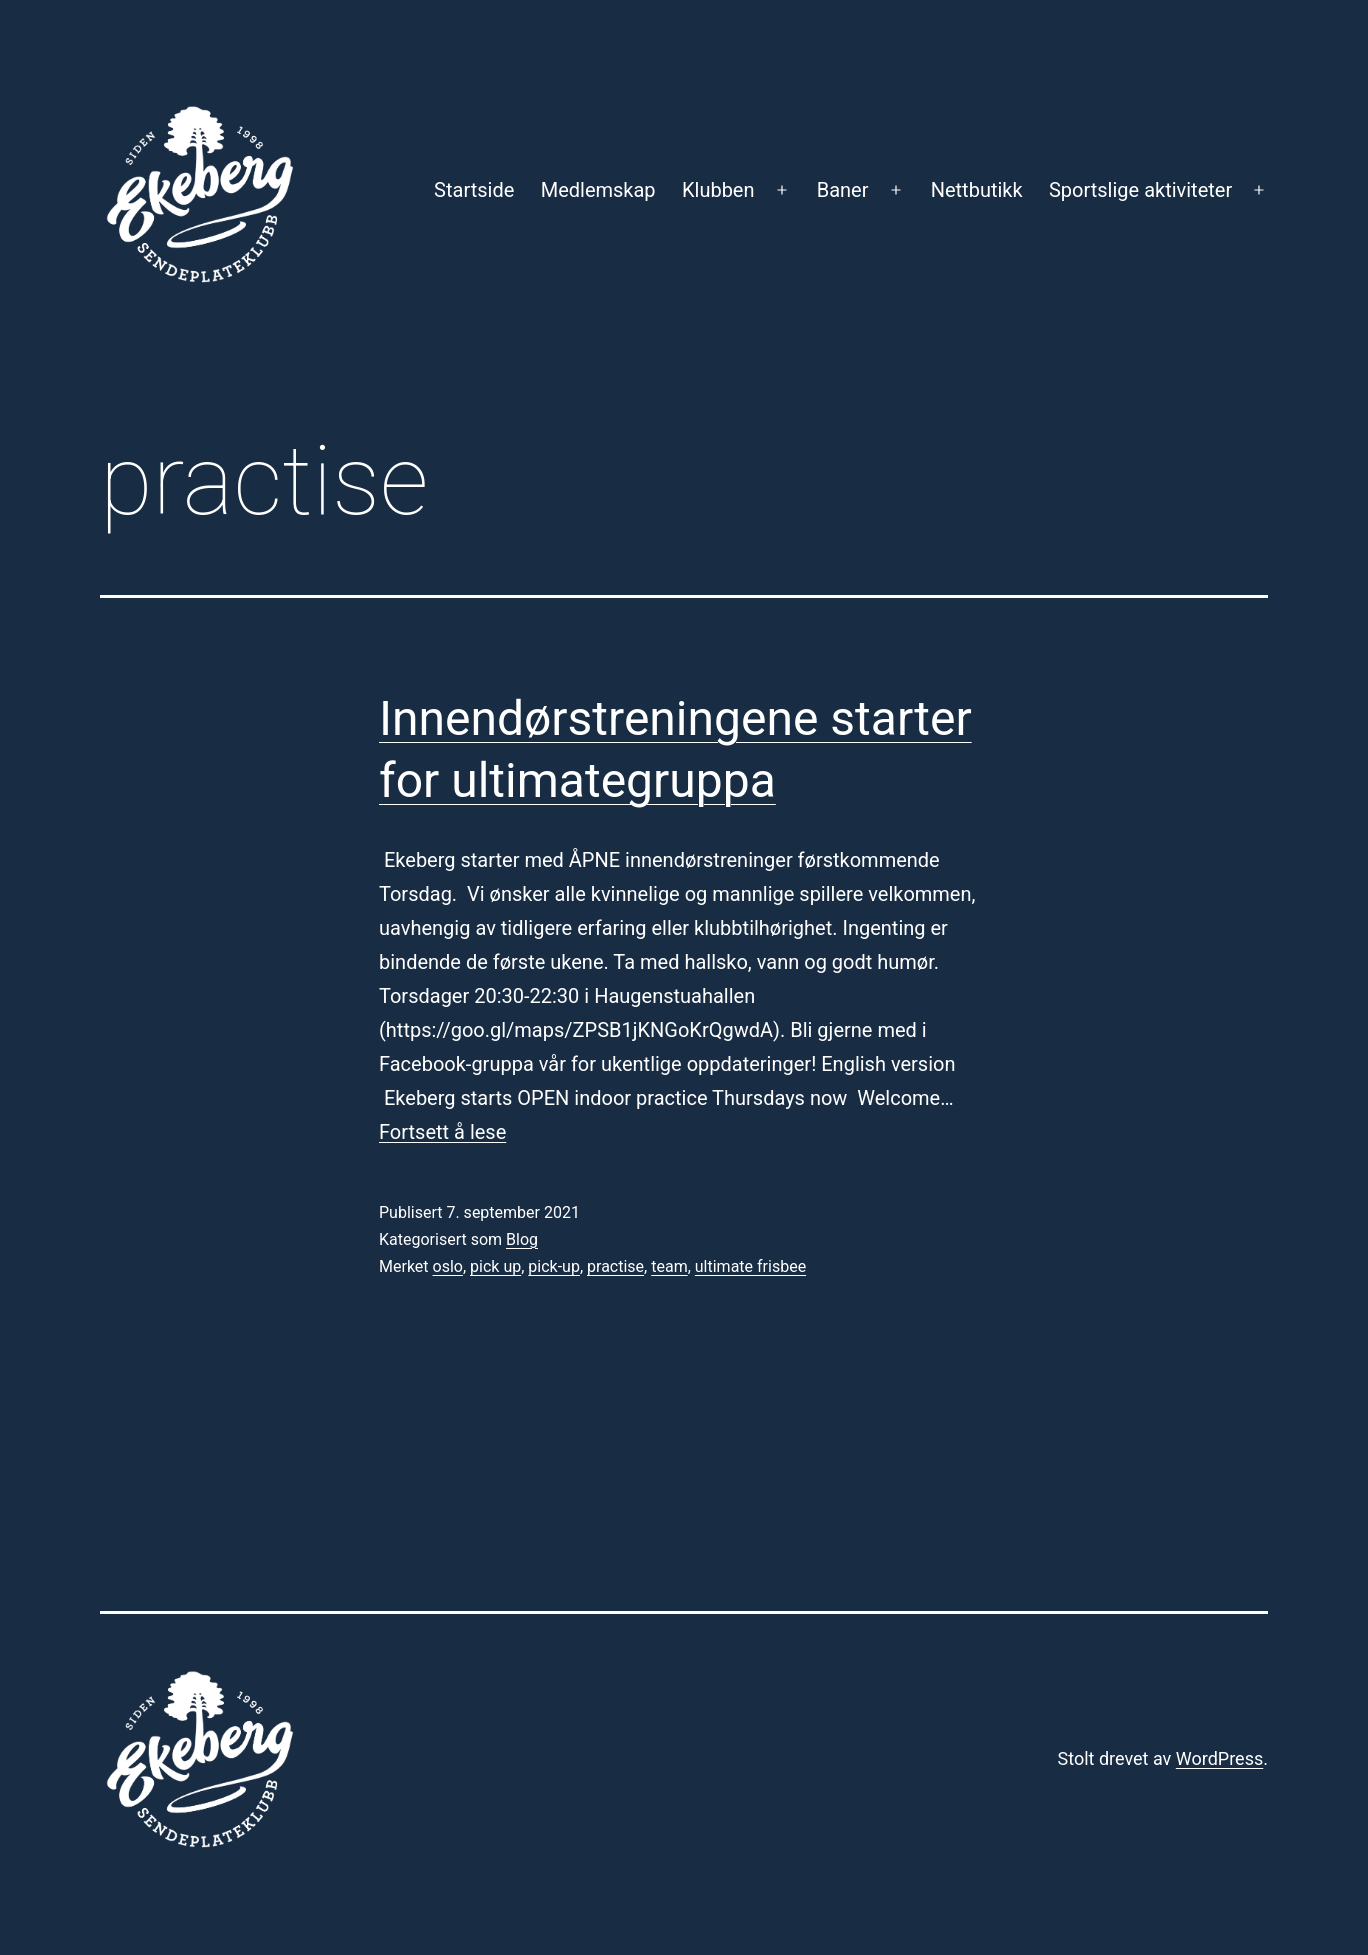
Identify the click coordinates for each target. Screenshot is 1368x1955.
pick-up (554, 1266)
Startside (474, 190)
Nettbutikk (977, 190)
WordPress (1219, 1758)
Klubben (718, 190)
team (669, 1266)
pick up (495, 1266)
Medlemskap (598, 190)
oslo (448, 1266)
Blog (522, 1239)
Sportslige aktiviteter (1140, 190)
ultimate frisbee (750, 1266)
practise (615, 1266)
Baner (843, 190)
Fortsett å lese (442, 1132)
